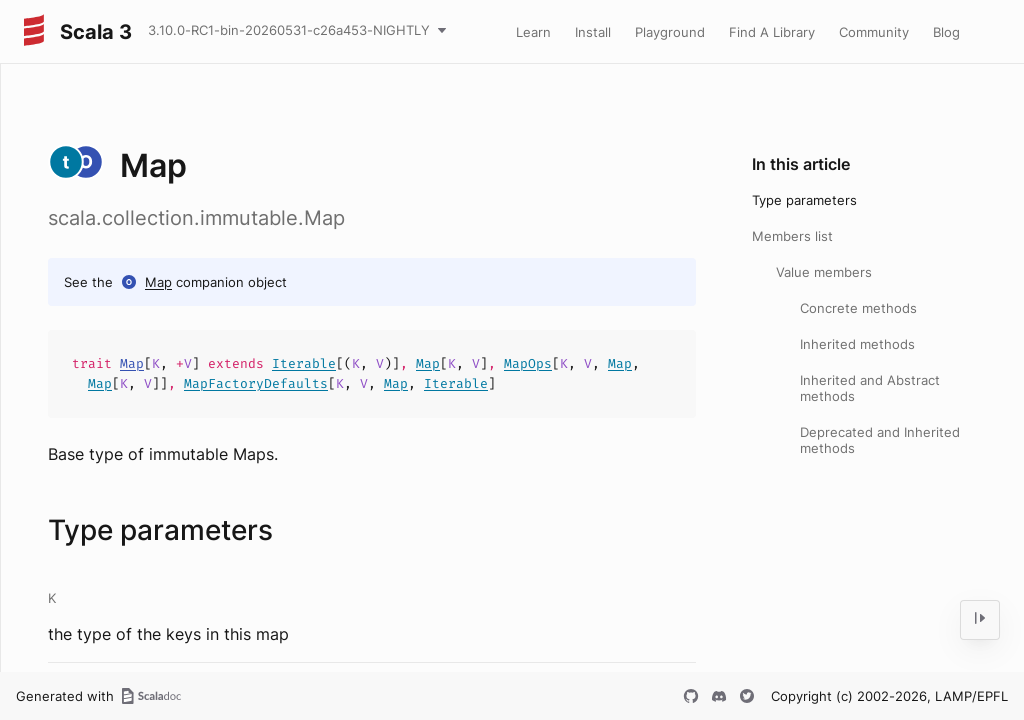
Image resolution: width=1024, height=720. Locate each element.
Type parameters (804, 200)
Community (874, 32)
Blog (946, 32)
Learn (533, 32)
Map (158, 282)
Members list (792, 236)
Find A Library (772, 32)
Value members (824, 272)
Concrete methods (858, 308)
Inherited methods (857, 344)
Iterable (304, 363)
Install (593, 32)
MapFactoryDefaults (256, 383)
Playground (670, 32)
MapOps (528, 363)
